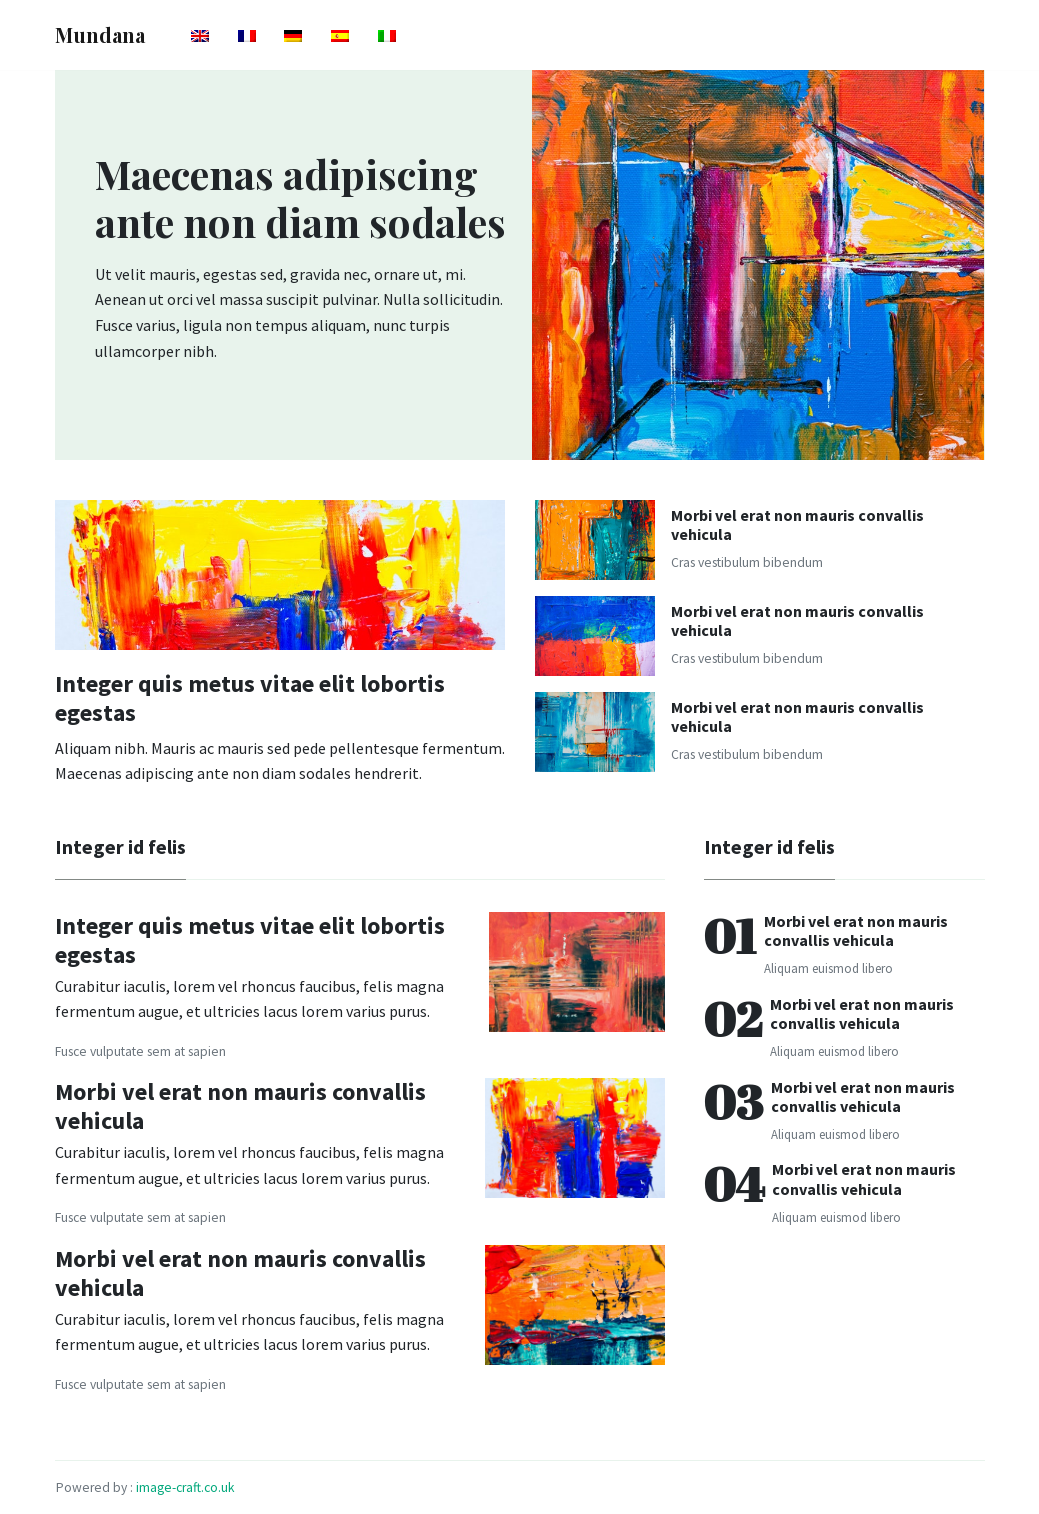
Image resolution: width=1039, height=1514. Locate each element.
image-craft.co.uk (185, 1487)
